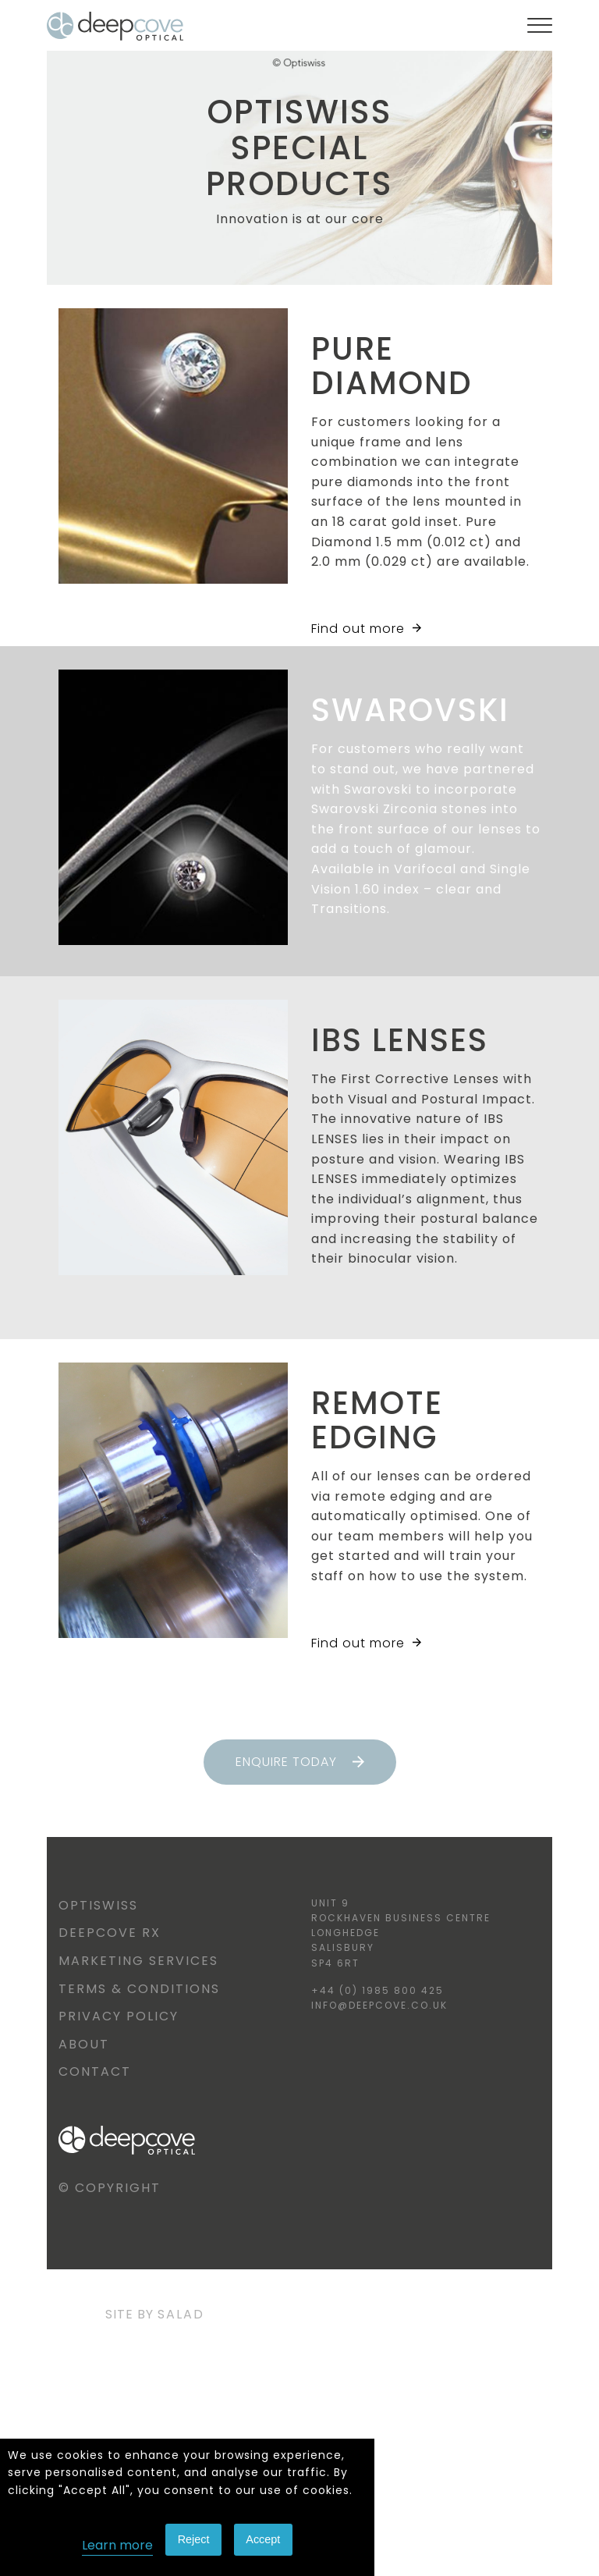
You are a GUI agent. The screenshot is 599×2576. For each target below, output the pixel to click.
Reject (194, 2539)
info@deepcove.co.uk (379, 2005)
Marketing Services (138, 1961)
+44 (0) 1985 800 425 (377, 1990)
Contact (94, 2071)
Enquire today (300, 1762)
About (83, 2044)
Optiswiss (98, 1905)
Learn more (117, 2545)
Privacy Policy (118, 2016)
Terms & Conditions (139, 1989)
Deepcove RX (109, 1933)
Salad (181, 2314)
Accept (263, 2539)
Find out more (366, 629)
